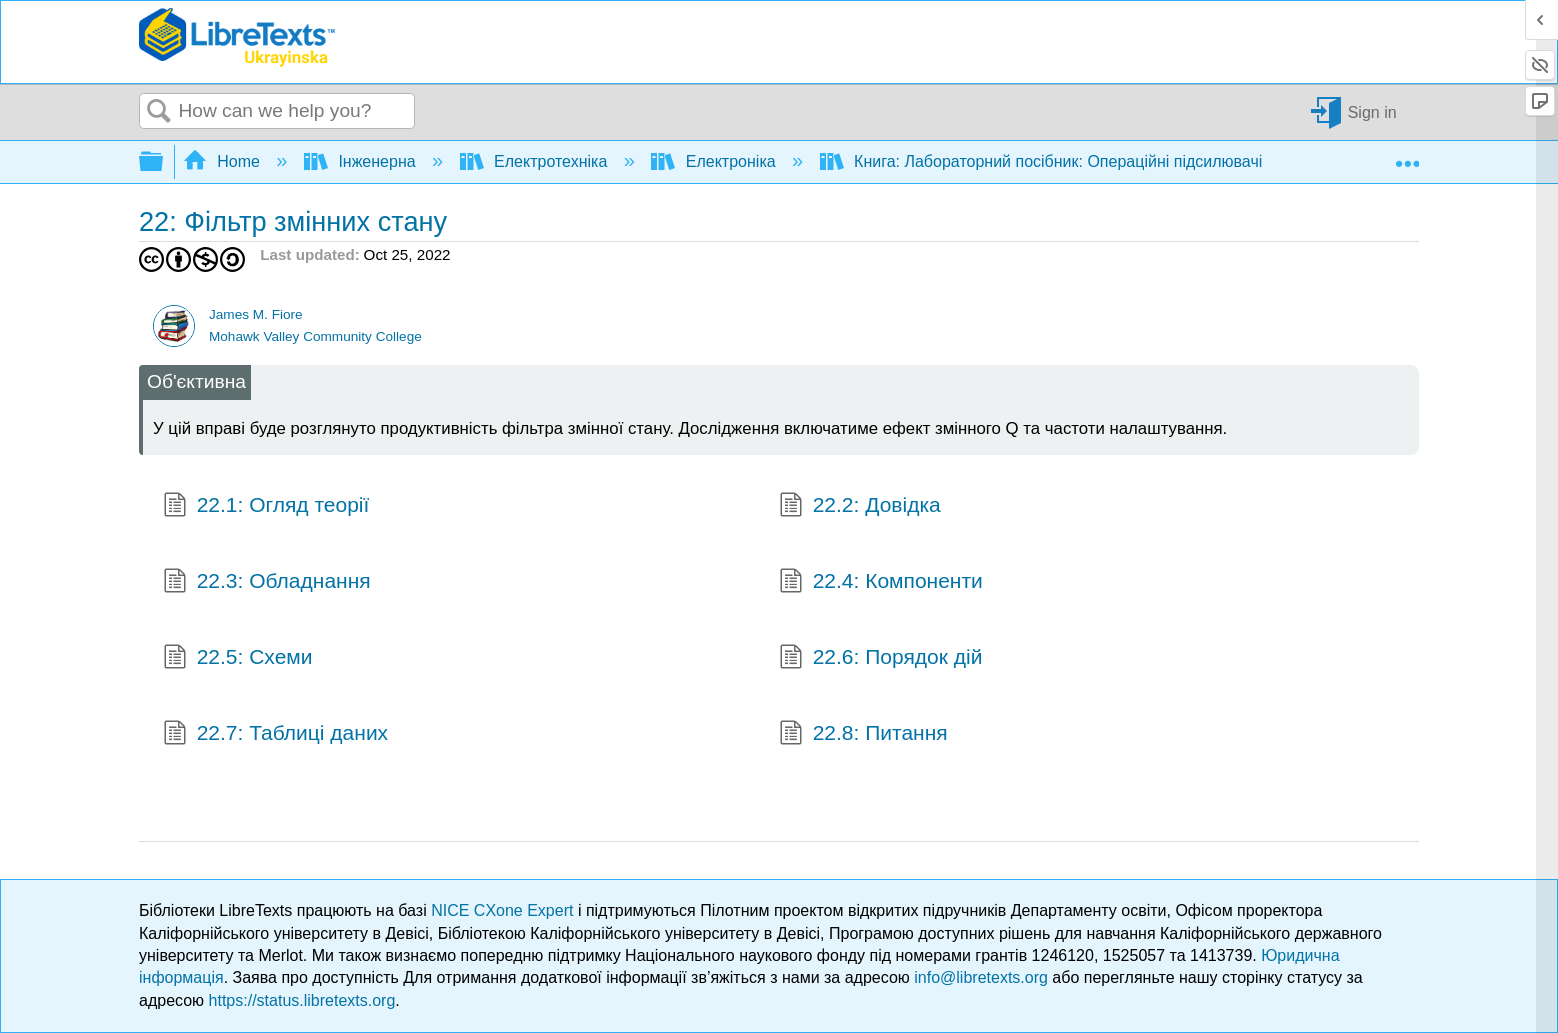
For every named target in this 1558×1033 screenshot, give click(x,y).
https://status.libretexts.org (302, 1000)
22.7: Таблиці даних (275, 735)
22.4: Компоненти (881, 583)
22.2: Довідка (860, 507)
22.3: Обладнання (267, 583)
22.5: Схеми (237, 659)
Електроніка (715, 161)
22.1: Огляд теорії (266, 507)
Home (224, 161)
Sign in (1372, 111)
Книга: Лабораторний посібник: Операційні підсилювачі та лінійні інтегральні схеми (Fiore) (1173, 161)
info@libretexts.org (981, 977)
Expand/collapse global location (1407, 156)
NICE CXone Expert (504, 910)
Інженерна (362, 161)
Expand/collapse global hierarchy (164, 162)
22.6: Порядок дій (880, 659)
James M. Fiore (256, 314)
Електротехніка (536, 161)
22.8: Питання (863, 735)
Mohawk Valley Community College (315, 336)
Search (159, 112)
